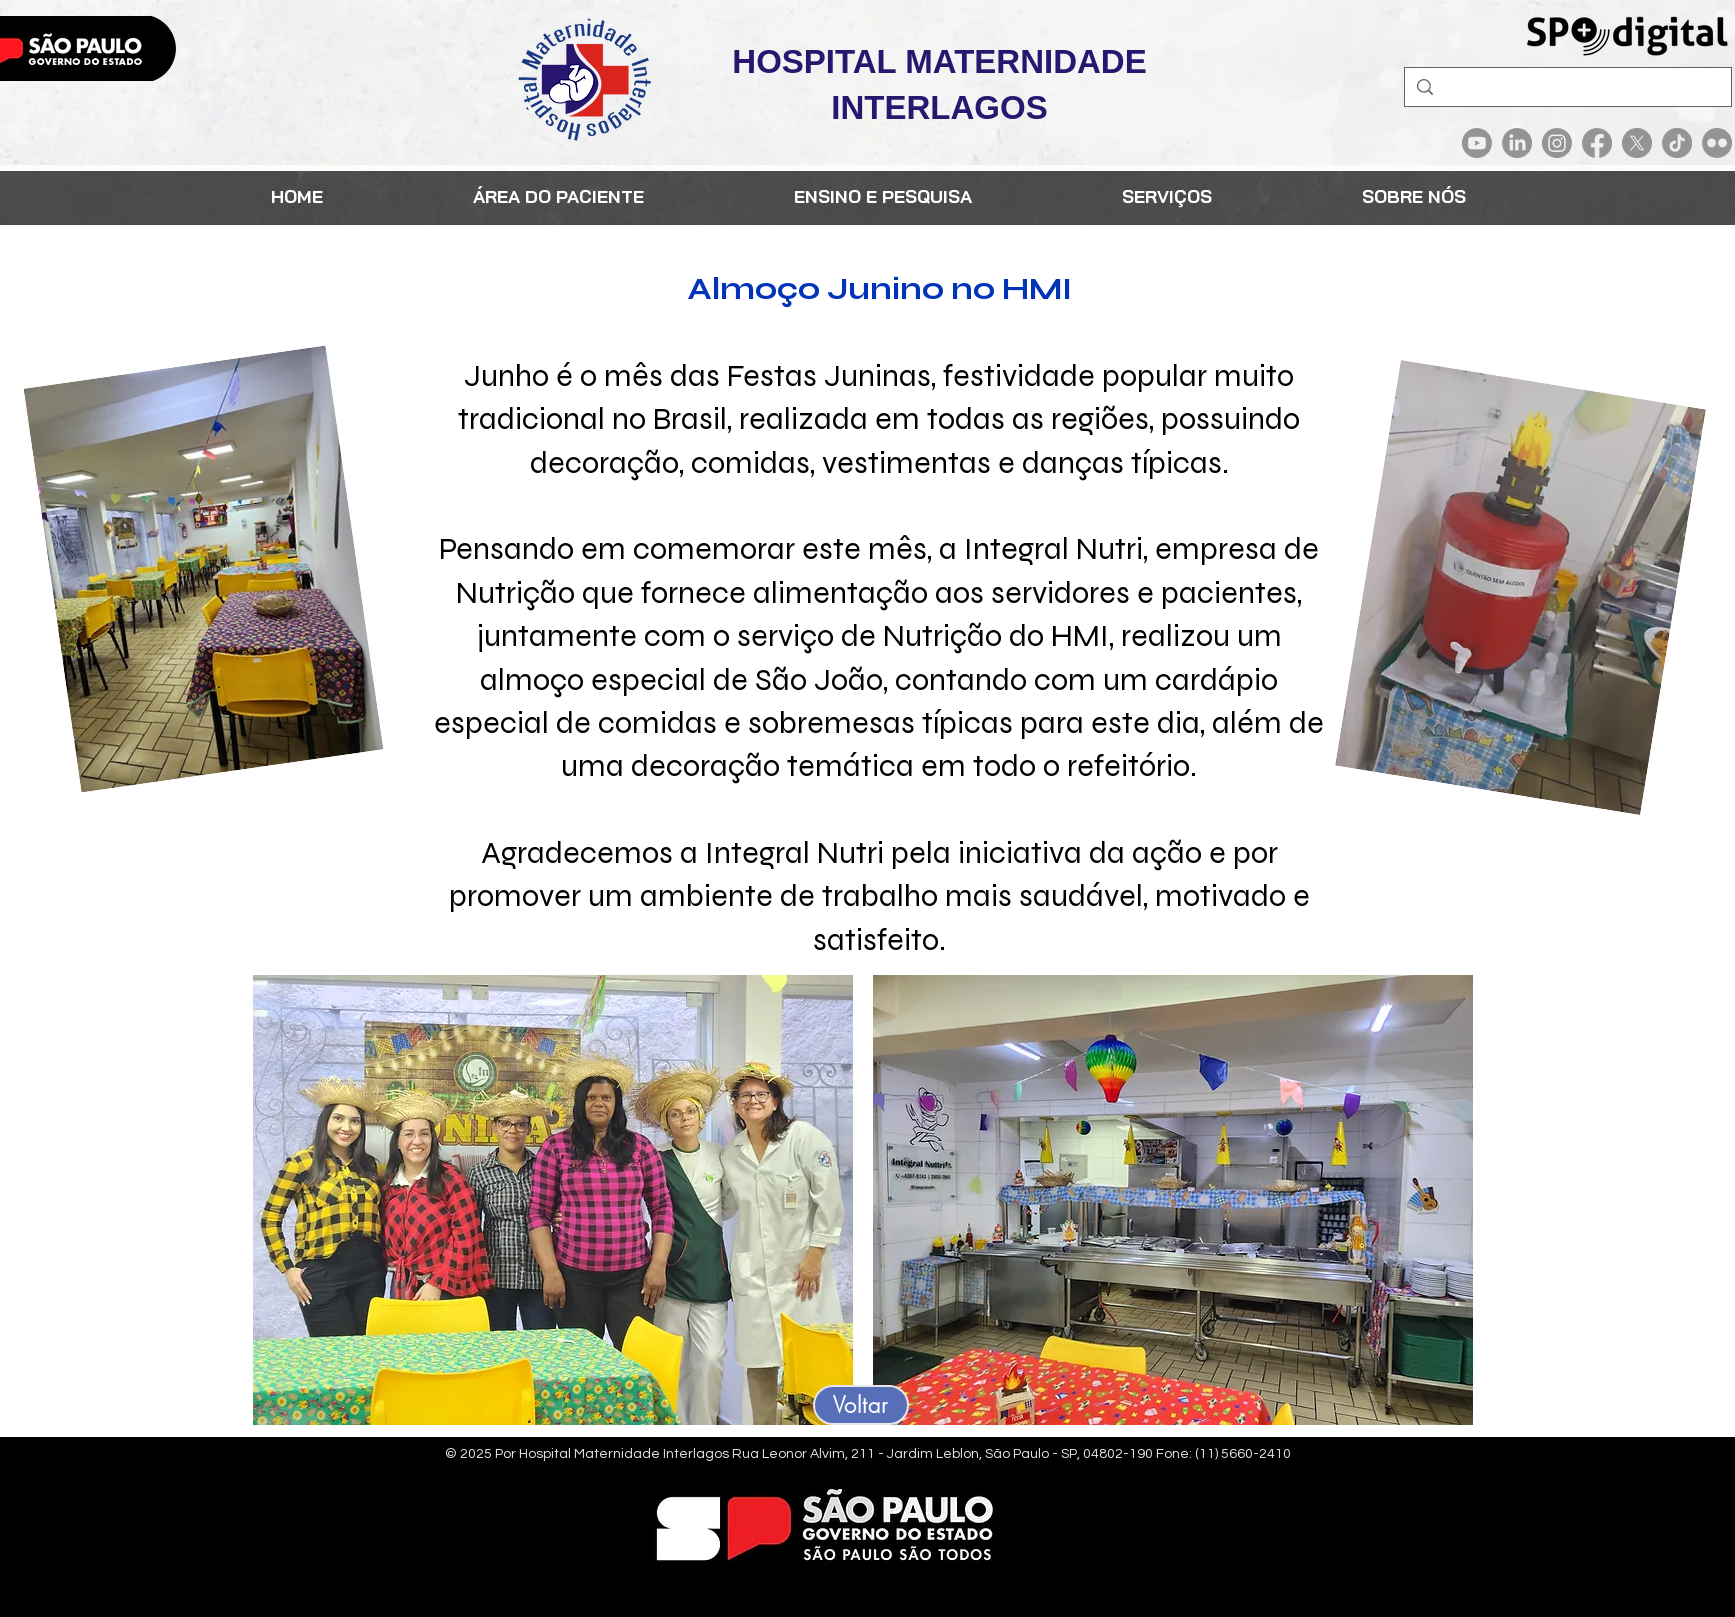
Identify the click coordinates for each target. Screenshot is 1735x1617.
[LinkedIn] (1517, 143)
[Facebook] (1597, 143)
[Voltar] (861, 1405)
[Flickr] (1717, 143)
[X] (1637, 143)
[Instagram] (1557, 143)
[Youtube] (1477, 143)
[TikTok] (1677, 143)
